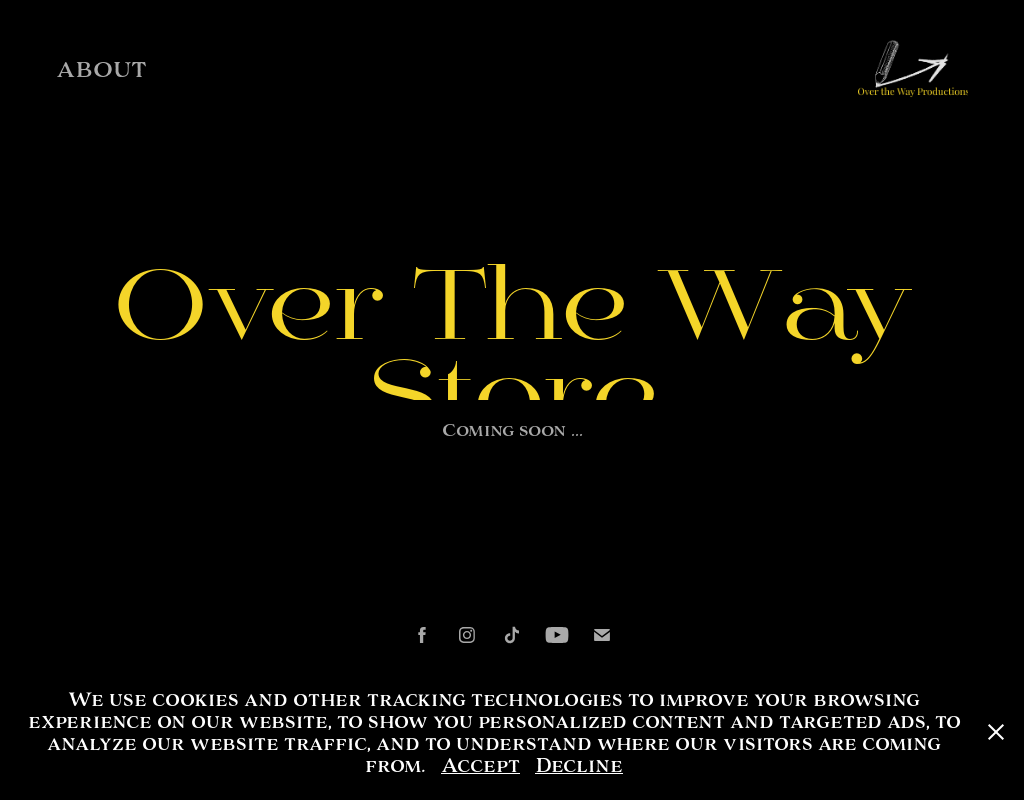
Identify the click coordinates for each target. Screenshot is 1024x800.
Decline (579, 765)
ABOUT (101, 69)
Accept (480, 765)
